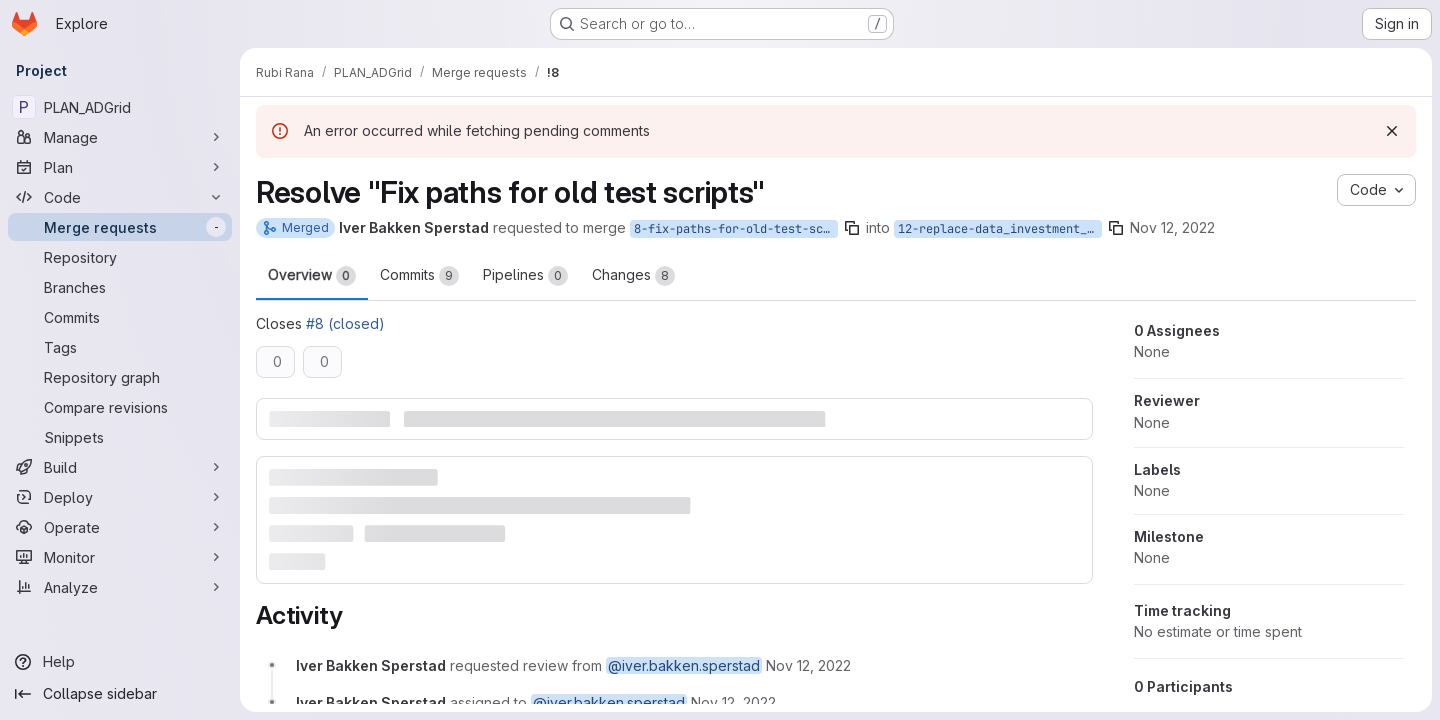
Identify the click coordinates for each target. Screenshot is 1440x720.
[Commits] (120, 317)
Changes (633, 276)
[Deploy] (120, 497)
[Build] (120, 467)
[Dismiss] (1392, 131)
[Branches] (120, 287)
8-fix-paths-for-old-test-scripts (736, 229)
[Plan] (120, 167)
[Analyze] (120, 587)
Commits (419, 276)
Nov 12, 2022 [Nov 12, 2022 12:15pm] (1172, 227)
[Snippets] (120, 437)
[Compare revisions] (120, 407)
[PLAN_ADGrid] (120, 107)
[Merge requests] (120, 227)
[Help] (120, 662)
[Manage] (120, 137)
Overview (312, 276)
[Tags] (120, 347)
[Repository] (120, 257)
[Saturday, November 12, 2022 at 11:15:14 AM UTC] (808, 665)
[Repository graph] (120, 377)
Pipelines (525, 276)
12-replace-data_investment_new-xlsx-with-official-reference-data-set (1000, 229)
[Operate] (120, 527)
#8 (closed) (345, 323)
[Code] (120, 197)
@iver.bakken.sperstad (684, 665)
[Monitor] (120, 557)
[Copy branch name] (852, 228)
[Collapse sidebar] (120, 694)
